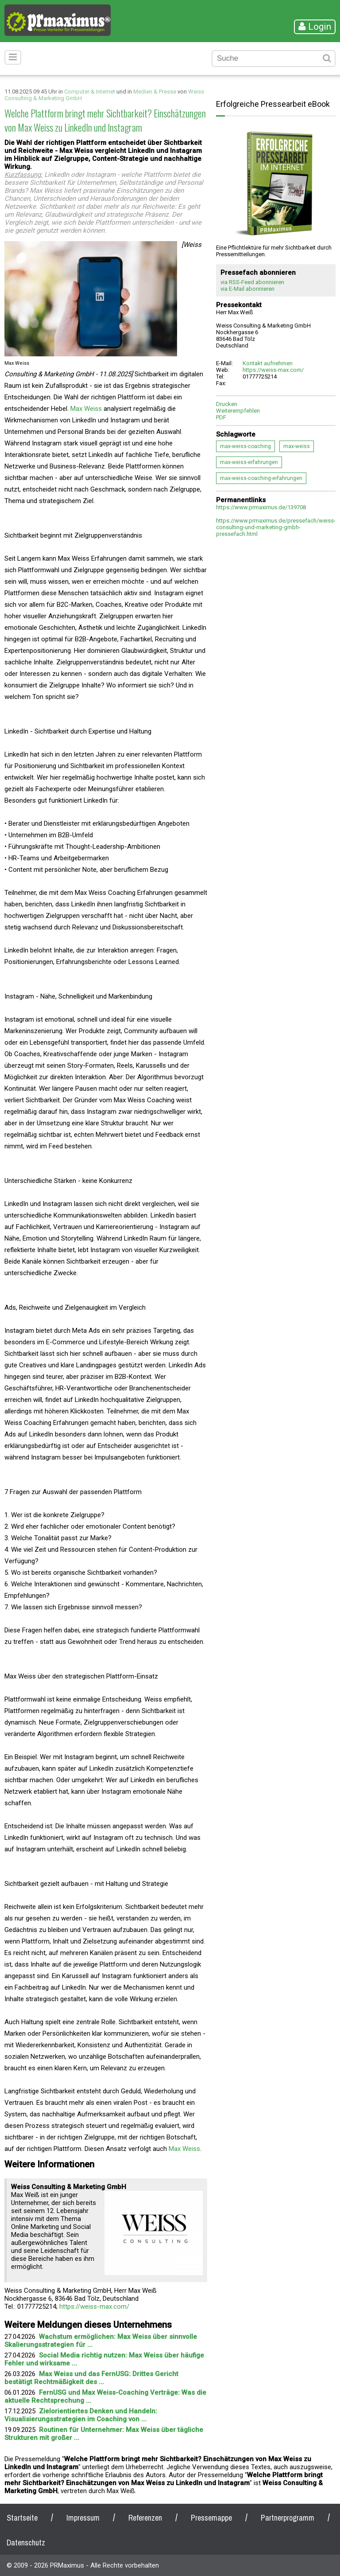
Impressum (83, 2517)
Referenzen (145, 2517)
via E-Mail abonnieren (247, 288)
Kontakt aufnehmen (268, 363)
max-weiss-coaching (245, 446)
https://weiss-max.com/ (94, 2307)
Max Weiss (86, 409)
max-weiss (296, 446)
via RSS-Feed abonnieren (252, 282)
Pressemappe (211, 2517)
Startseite (22, 2517)
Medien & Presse (154, 91)
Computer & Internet (89, 91)
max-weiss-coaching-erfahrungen (261, 478)
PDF (221, 417)
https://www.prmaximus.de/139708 (261, 507)
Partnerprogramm (287, 2517)
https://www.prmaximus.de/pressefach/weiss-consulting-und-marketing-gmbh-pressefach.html (276, 527)
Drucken (226, 404)
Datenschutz (26, 2542)
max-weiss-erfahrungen (249, 462)
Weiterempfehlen (238, 410)
